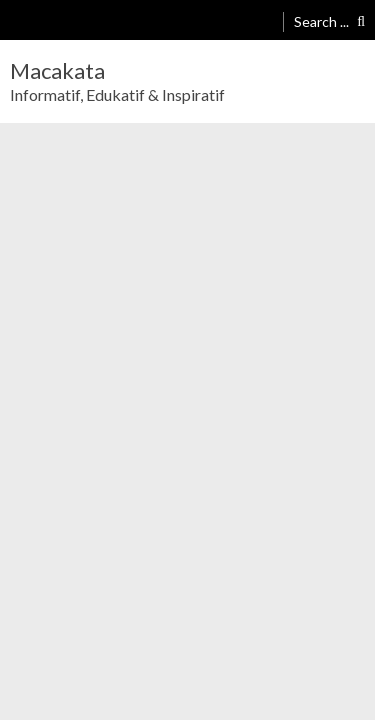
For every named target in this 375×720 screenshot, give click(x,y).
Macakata (57, 71)
